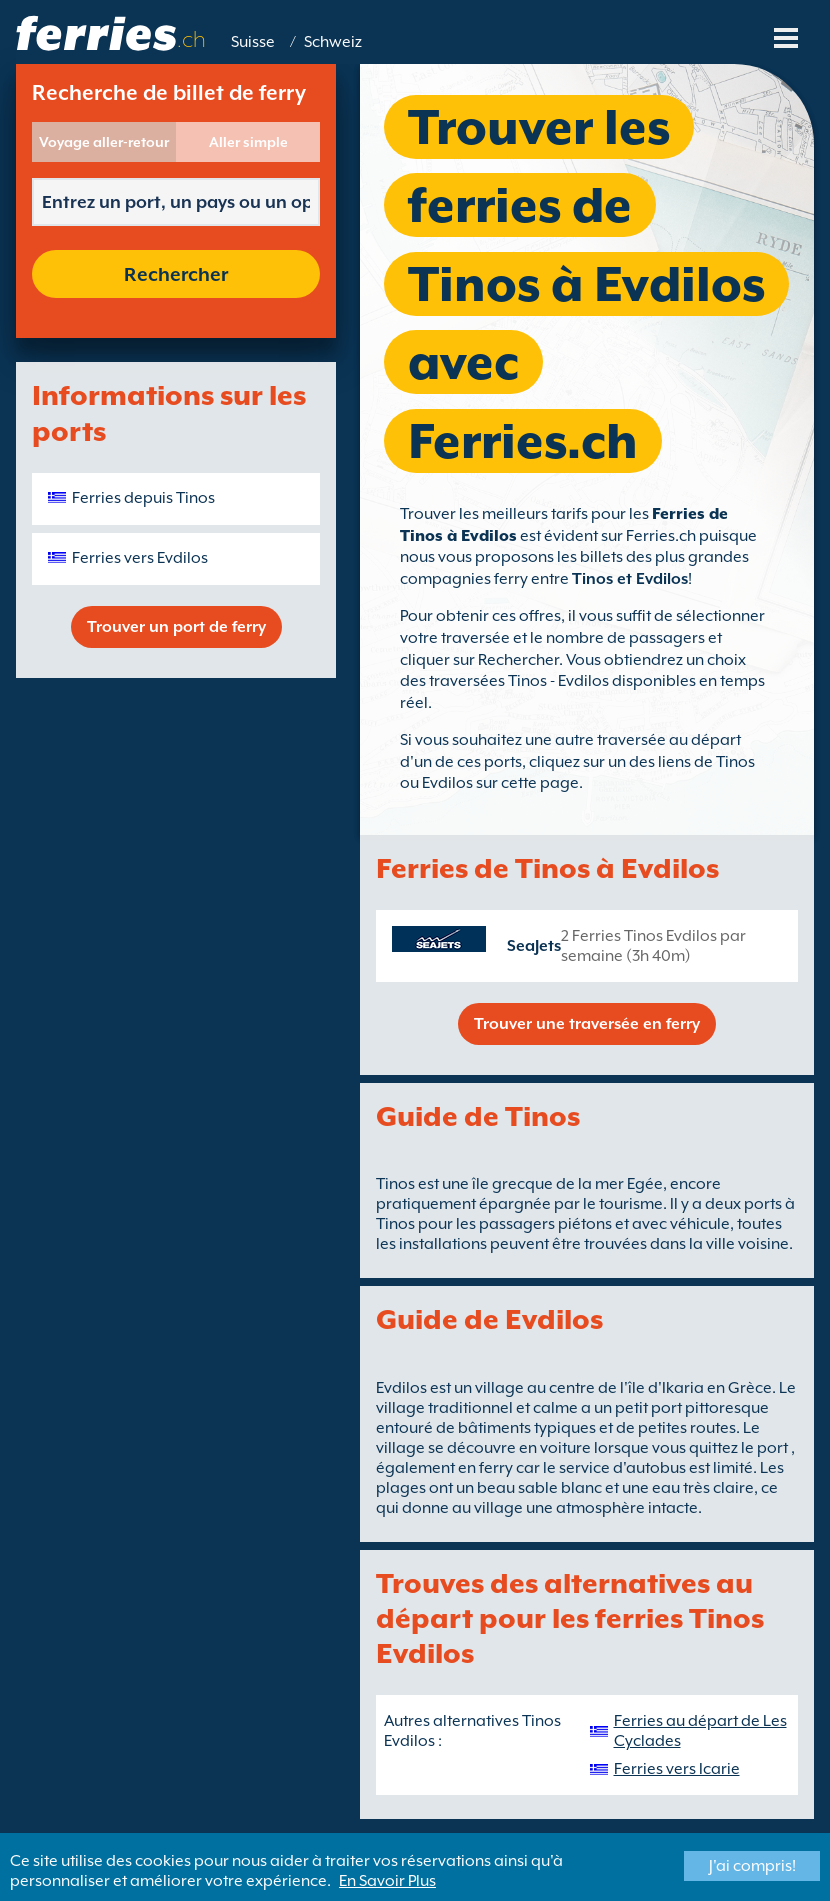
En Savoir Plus (387, 1881)
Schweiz (333, 42)
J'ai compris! (752, 1866)
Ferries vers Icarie (677, 1769)
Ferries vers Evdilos (140, 558)
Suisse (253, 42)
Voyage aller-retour (104, 142)
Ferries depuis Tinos (143, 498)
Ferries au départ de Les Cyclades (700, 1731)
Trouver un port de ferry (176, 627)
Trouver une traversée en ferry (587, 1024)
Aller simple (248, 142)
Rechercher (176, 274)
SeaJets (534, 946)
